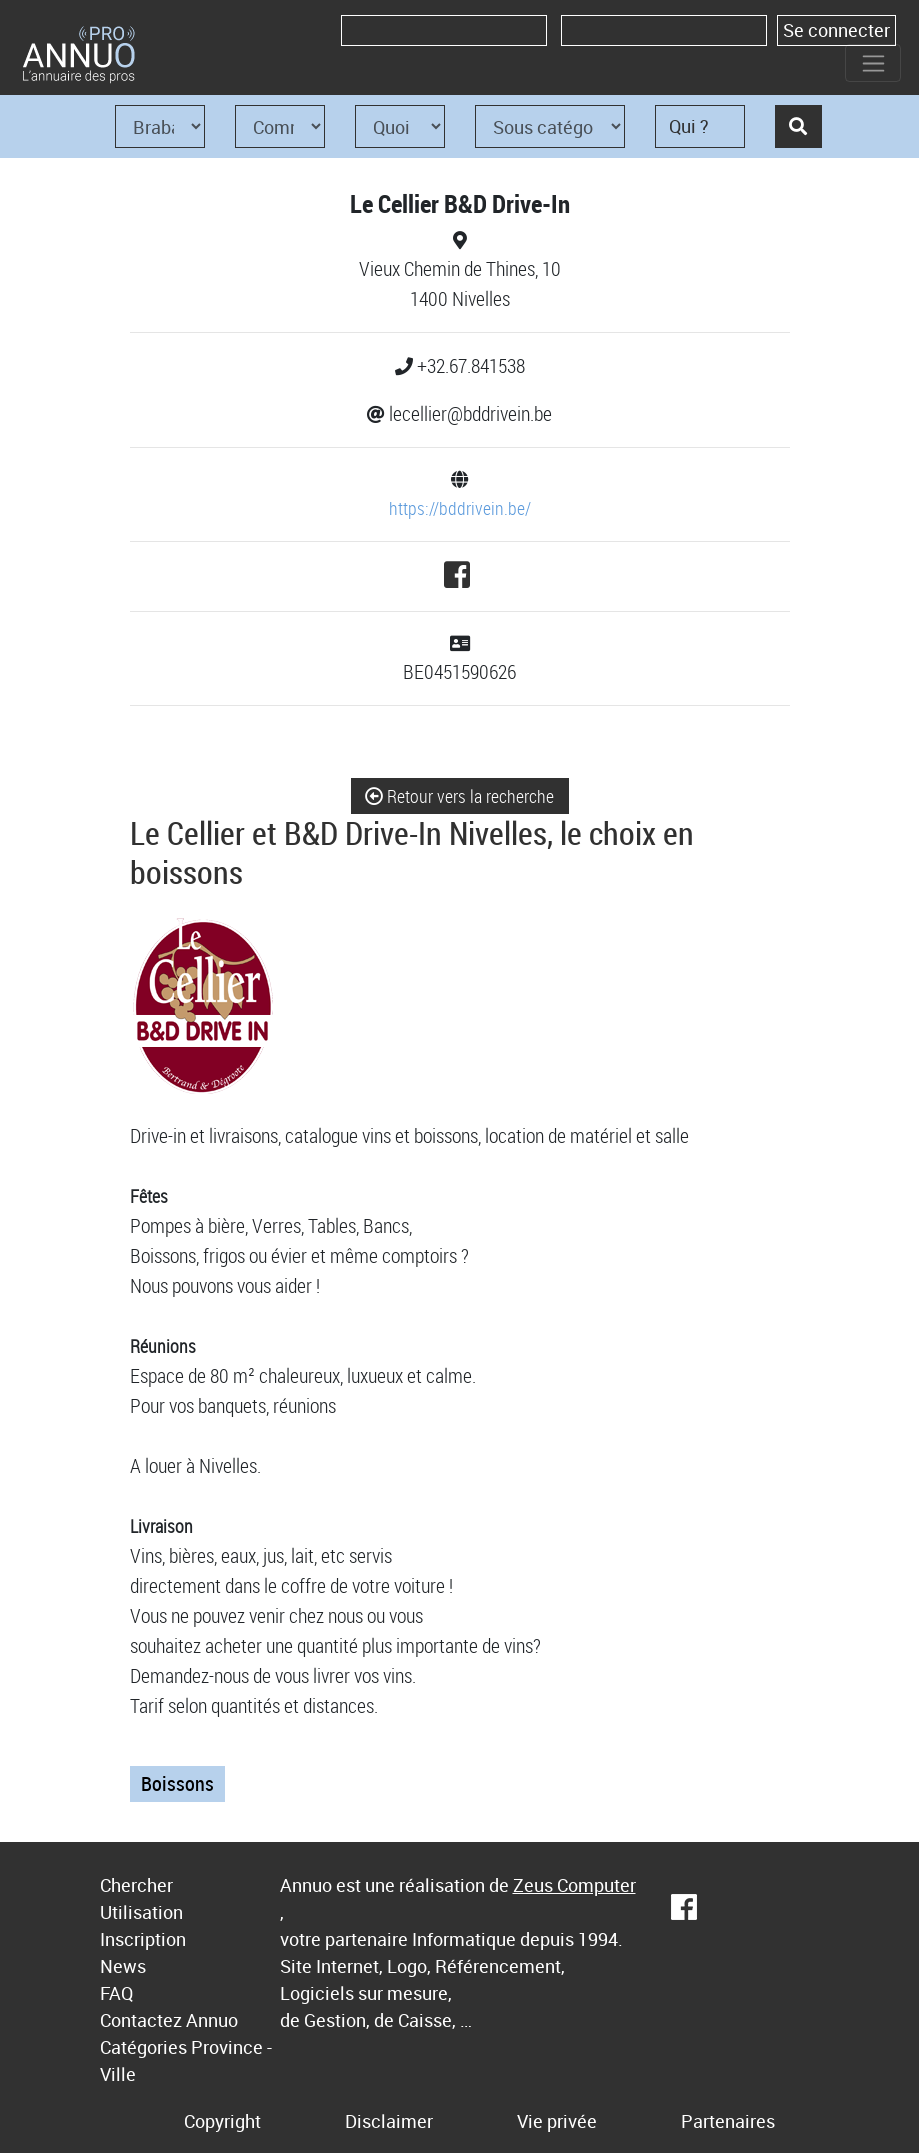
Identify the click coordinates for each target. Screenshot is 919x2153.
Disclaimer (389, 2121)
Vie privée (557, 2121)
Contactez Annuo (169, 2020)
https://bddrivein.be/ (460, 508)
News (123, 1966)
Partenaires (728, 2121)
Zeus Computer (574, 1885)
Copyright (222, 2121)
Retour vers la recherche (459, 796)
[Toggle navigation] (873, 63)
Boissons (177, 1783)
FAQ (116, 1993)
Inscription (143, 1939)
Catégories (143, 2047)
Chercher (136, 1885)
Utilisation (141, 1912)
